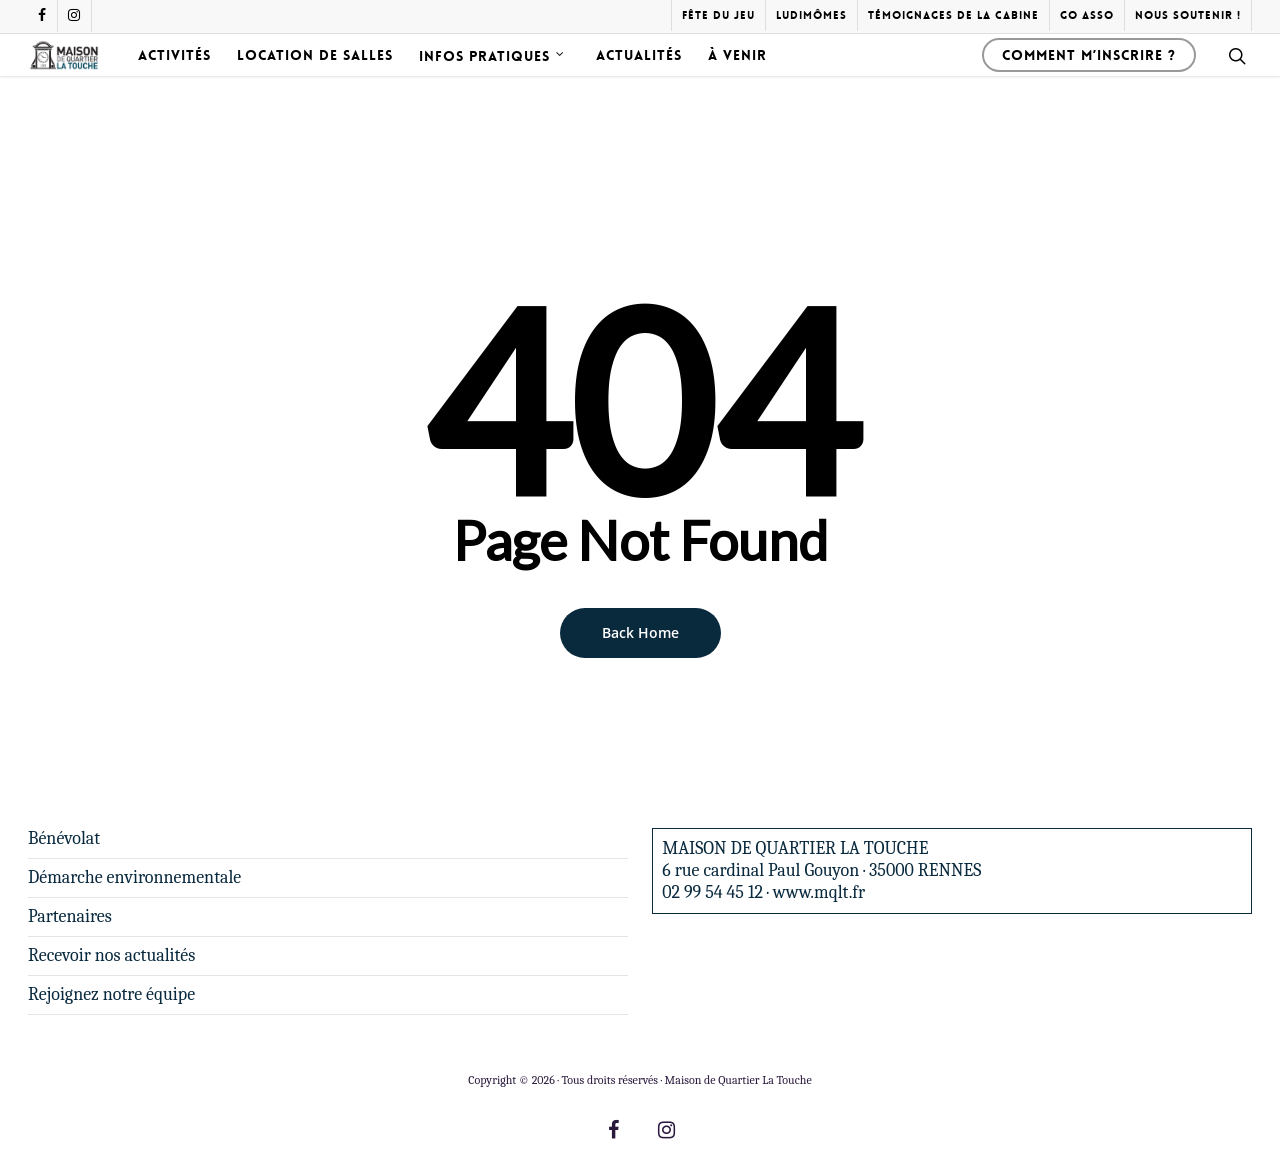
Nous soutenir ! (1188, 15)
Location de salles (359, 79)
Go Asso (1087, 15)
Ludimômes (811, 15)
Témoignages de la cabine (953, 15)
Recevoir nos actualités (111, 955)
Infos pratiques (536, 79)
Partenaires (70, 916)
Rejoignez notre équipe (111, 994)
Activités (218, 79)
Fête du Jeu (718, 15)
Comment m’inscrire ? (1089, 79)
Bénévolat (64, 838)
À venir (781, 79)
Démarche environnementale (134, 877)
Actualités (683, 79)
